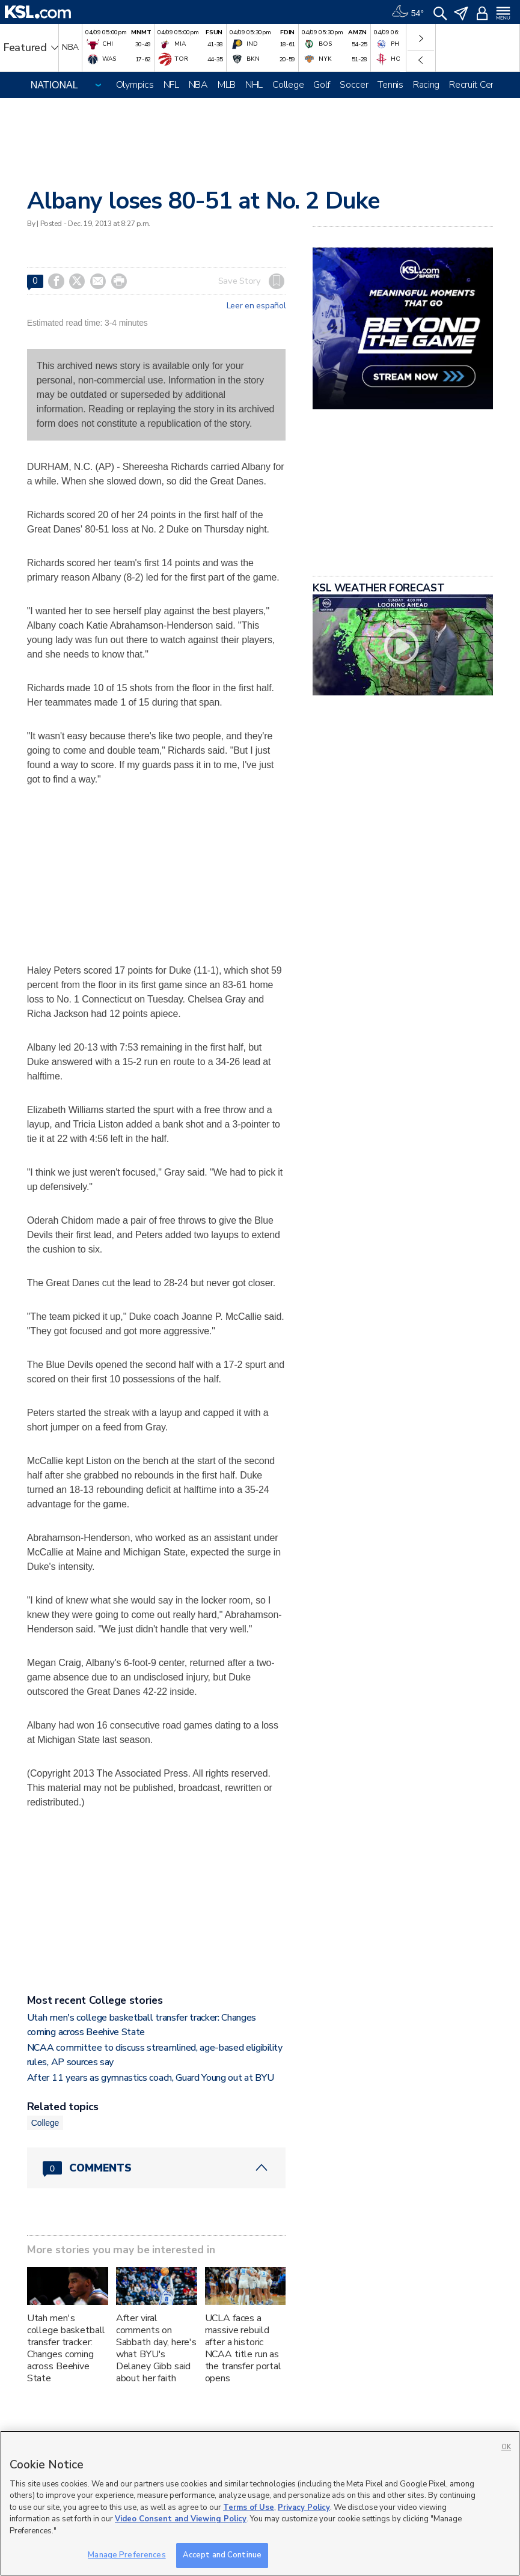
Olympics (135, 84)
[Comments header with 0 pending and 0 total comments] (156, 2167)
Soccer (354, 84)
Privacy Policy (304, 2507)
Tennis (390, 84)
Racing (426, 84)
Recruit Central (479, 84)
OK (506, 2447)
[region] (260, 2503)
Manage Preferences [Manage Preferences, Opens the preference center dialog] (126, 2555)
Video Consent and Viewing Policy (180, 2518)
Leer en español (256, 306)
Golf (321, 84)
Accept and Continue (222, 2555)
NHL (254, 84)
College (288, 84)
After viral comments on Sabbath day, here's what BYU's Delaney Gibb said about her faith (156, 2348)
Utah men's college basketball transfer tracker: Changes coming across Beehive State (66, 2348)
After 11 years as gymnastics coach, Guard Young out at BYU (150, 2077)
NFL (171, 84)
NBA (198, 84)
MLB (227, 84)
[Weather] (407, 12)
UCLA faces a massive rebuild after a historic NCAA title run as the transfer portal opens (243, 2348)
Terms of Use (248, 2507)
